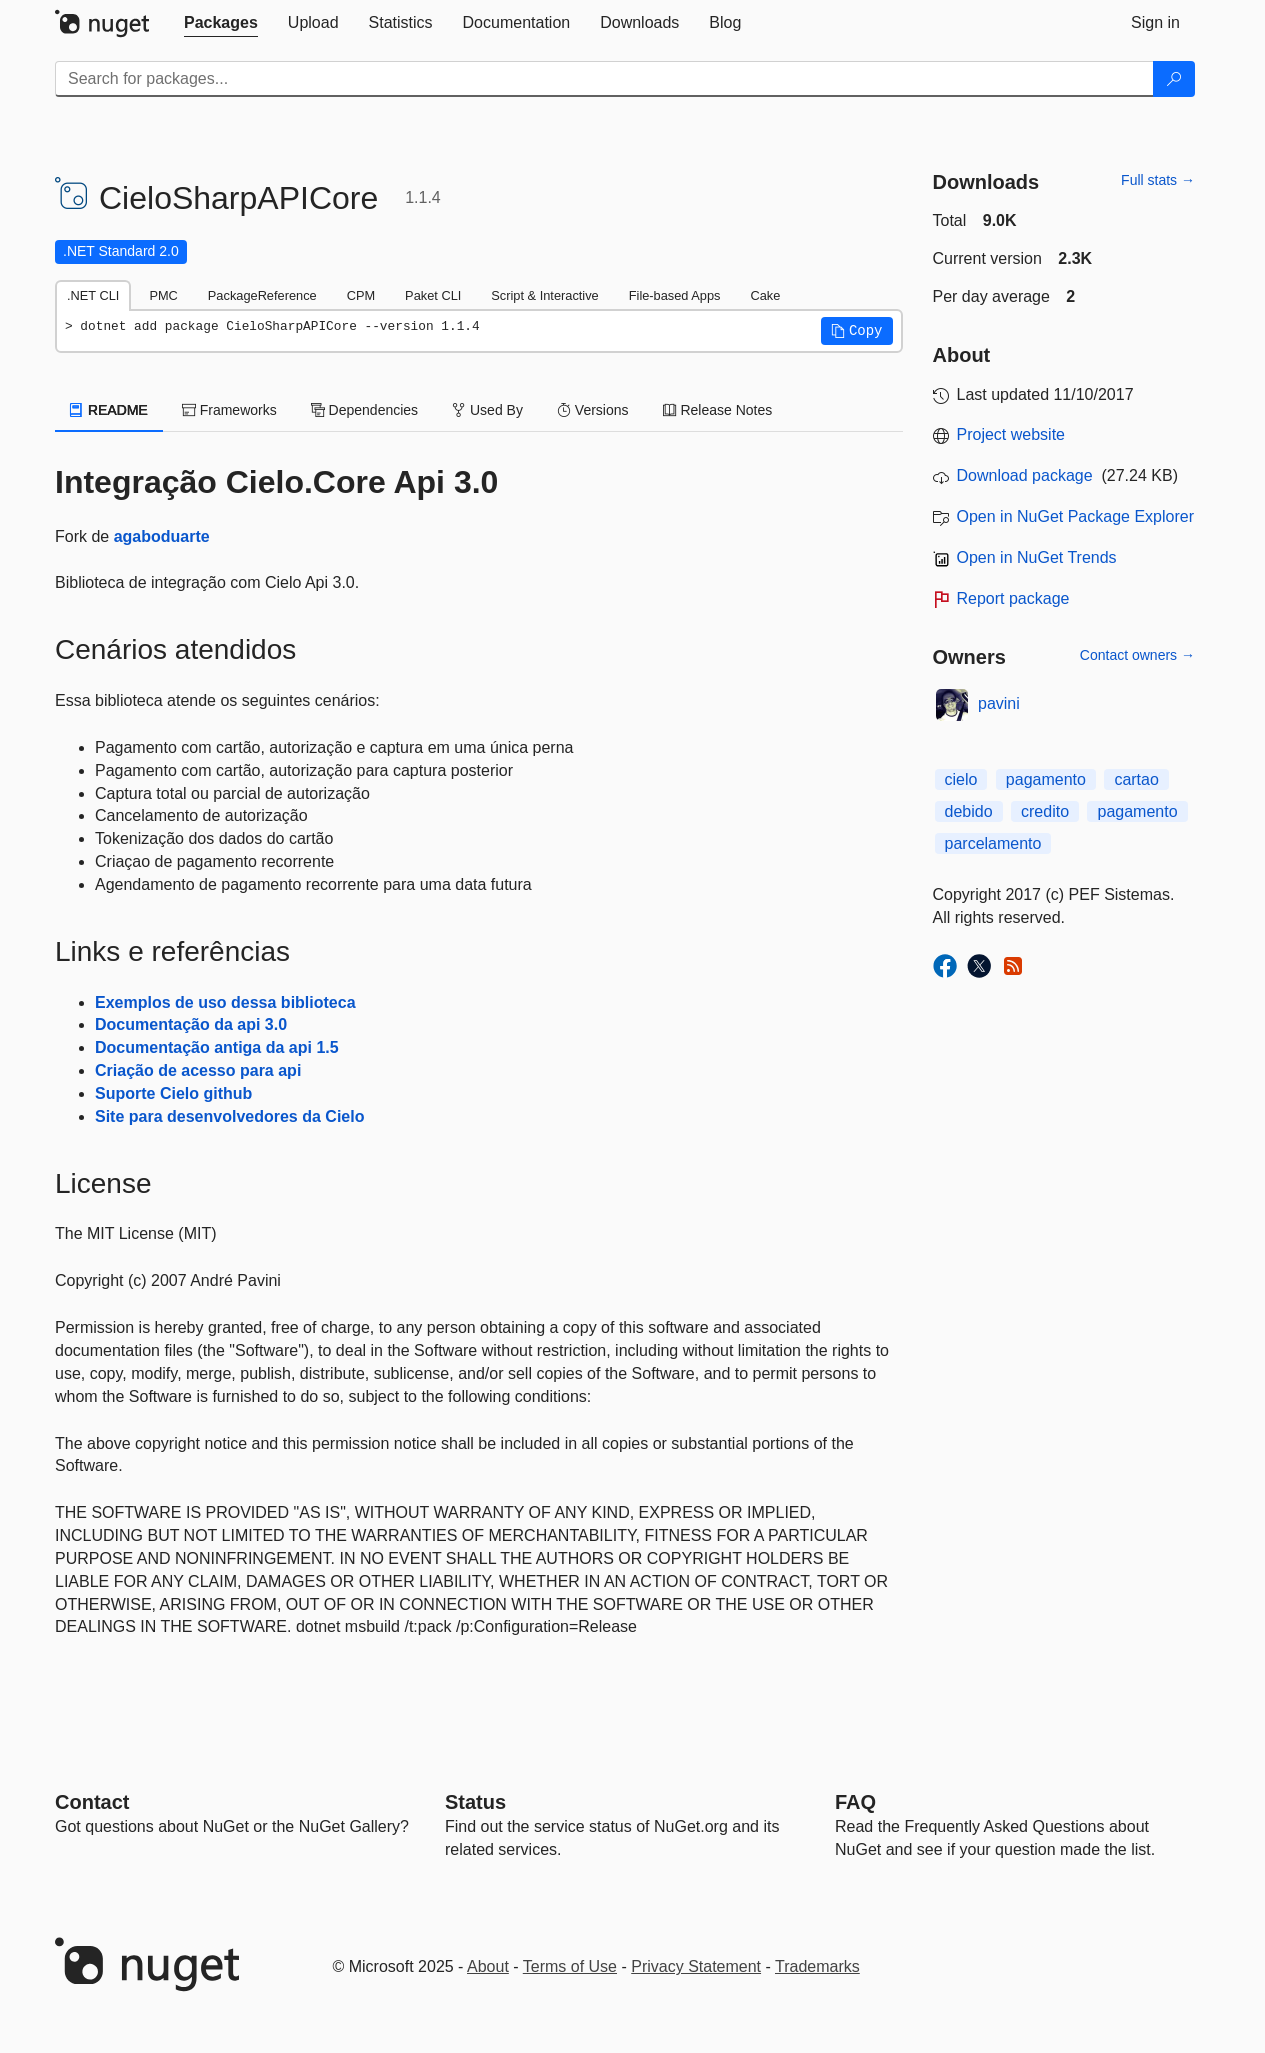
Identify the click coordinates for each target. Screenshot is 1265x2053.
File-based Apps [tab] (675, 295)
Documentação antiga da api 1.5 (217, 1047)
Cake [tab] (765, 295)
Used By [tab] (487, 410)
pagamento (1046, 779)
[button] (857, 331)
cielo (961, 779)
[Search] (1174, 79)
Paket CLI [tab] (433, 295)
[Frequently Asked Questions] (855, 1802)
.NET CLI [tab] (93, 295)
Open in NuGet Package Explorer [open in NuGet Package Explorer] (1075, 516)
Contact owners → (1137, 655)
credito (1045, 811)
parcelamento (993, 843)
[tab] (221, 23)
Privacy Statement (696, 1966)
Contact (92, 1802)
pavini (999, 703)
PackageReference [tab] (262, 295)
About (488, 1966)
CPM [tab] (361, 295)
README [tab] (109, 410)
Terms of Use (570, 1966)
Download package (1025, 475)
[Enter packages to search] (604, 79)
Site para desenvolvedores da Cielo (229, 1116)
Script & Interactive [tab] (544, 295)
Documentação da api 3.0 (191, 1024)
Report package (1013, 598)
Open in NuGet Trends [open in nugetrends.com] (1037, 557)
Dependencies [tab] (364, 410)
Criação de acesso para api (198, 1070)
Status (475, 1802)
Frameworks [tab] (229, 410)
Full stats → (1158, 180)
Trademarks (817, 1966)
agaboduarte (162, 536)
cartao (1136, 779)
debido (969, 811)
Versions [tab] (593, 410)
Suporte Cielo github (173, 1093)
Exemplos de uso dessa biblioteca (225, 1002)
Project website (1011, 434)
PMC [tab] (163, 295)
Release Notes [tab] (718, 410)
